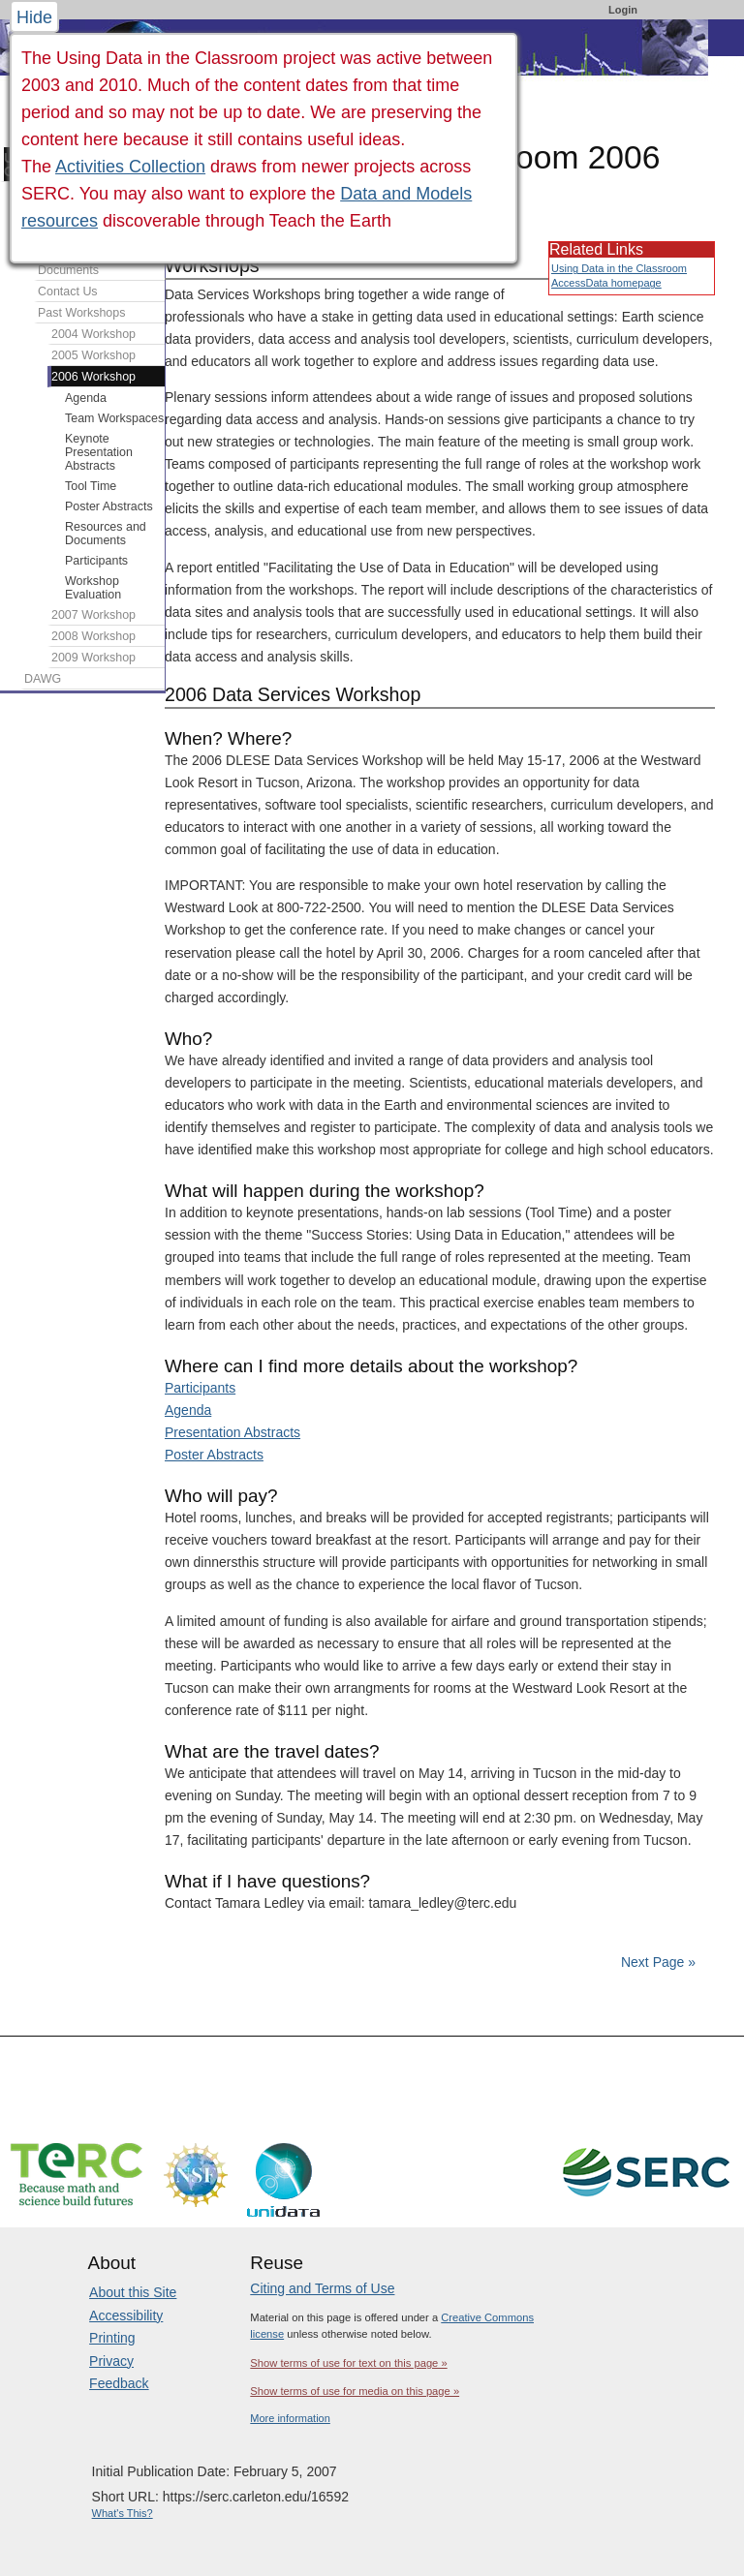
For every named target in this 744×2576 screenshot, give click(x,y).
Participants (200, 1387)
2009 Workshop (93, 657)
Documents (68, 270)
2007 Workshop (93, 615)
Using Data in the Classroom (619, 268)
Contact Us (68, 291)
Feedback (118, 2383)
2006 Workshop (93, 376)
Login (622, 9)
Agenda (188, 1410)
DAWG (42, 679)
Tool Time (90, 486)
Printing (112, 2338)
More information (290, 2418)
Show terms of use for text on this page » (348, 2363)
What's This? (122, 2513)
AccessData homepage (606, 283)
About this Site (132, 2292)
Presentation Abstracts (232, 1432)
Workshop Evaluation (93, 587)
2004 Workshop (93, 334)
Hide (34, 17)
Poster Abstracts (214, 1454)
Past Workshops (81, 313)
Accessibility (126, 2315)
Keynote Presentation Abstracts (99, 452)
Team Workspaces (114, 418)
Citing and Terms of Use (322, 2288)
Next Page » (656, 1962)
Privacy (111, 2361)
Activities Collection (130, 166)
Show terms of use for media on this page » (354, 2391)
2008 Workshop (93, 636)
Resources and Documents (105, 533)
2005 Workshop (93, 355)
